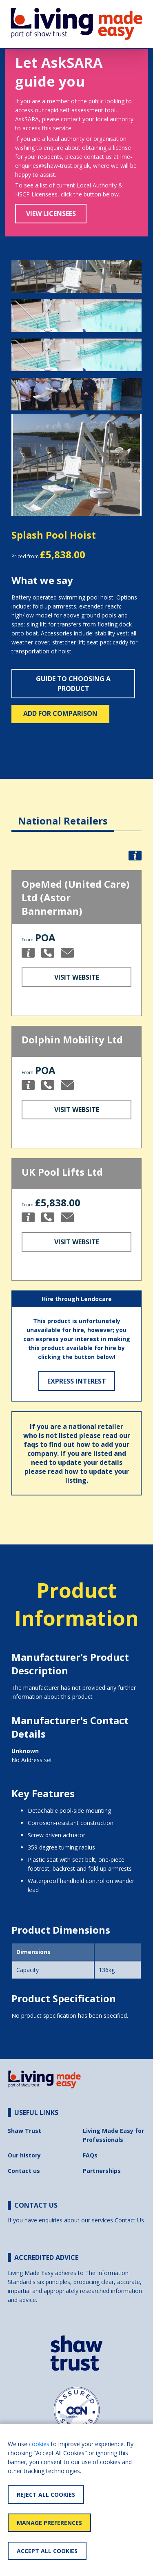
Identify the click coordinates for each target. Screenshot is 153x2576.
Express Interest (76, 1381)
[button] (21, 464)
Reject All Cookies (46, 2494)
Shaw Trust (24, 2131)
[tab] (62, 814)
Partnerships (102, 2171)
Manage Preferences (49, 2523)
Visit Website (76, 977)
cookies (39, 2444)
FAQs (90, 2155)
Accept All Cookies (47, 2551)
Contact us (24, 2171)
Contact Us (129, 2220)
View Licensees (51, 213)
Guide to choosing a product (73, 683)
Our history (24, 2155)
